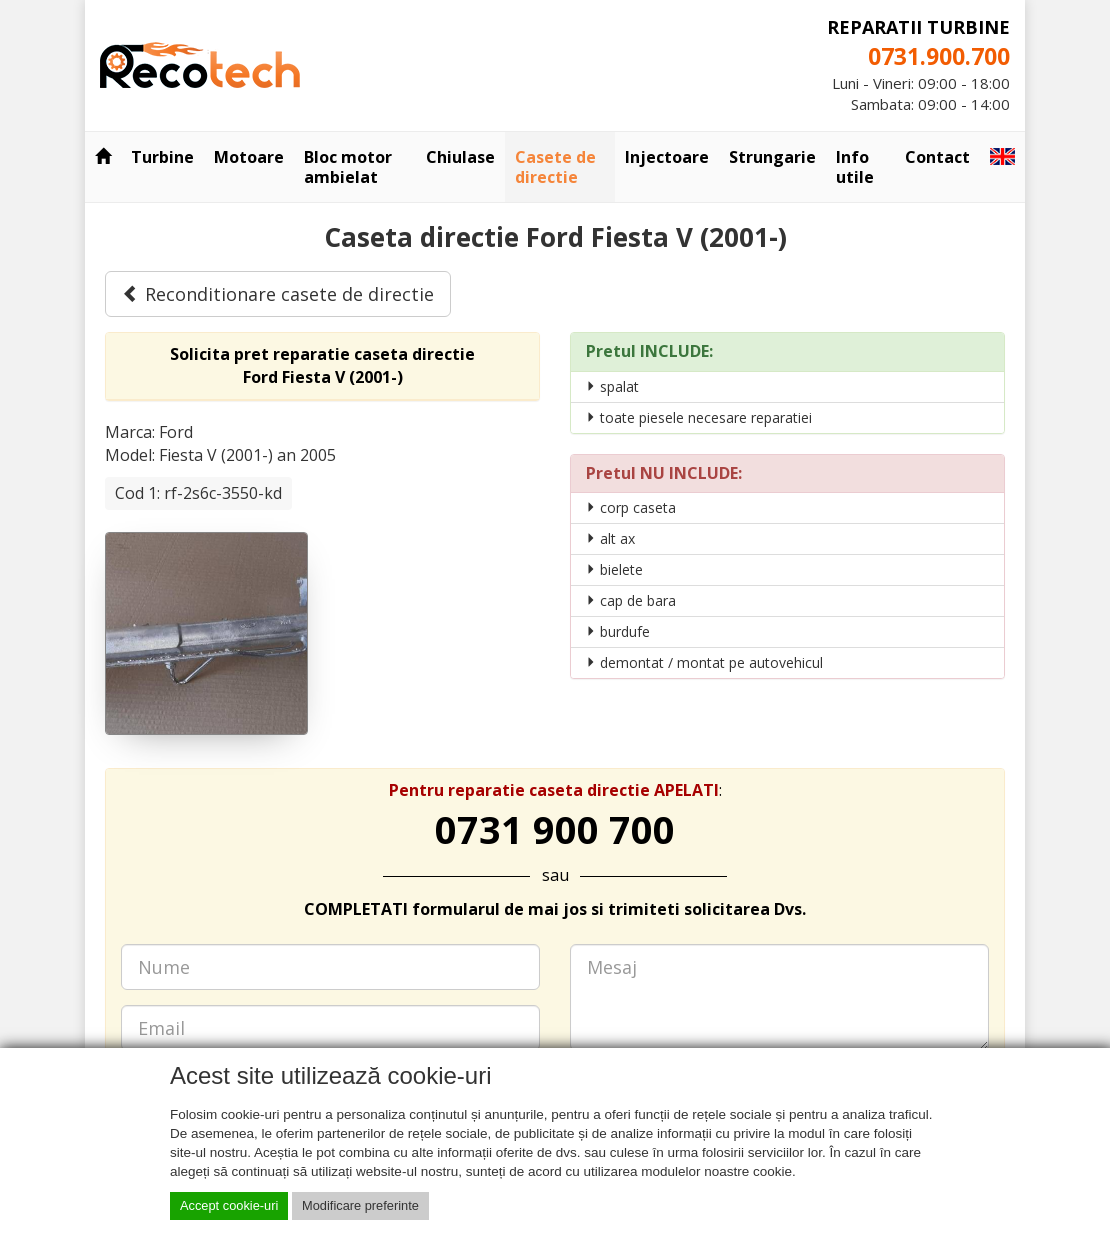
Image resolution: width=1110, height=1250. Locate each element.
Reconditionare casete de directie (278, 294)
